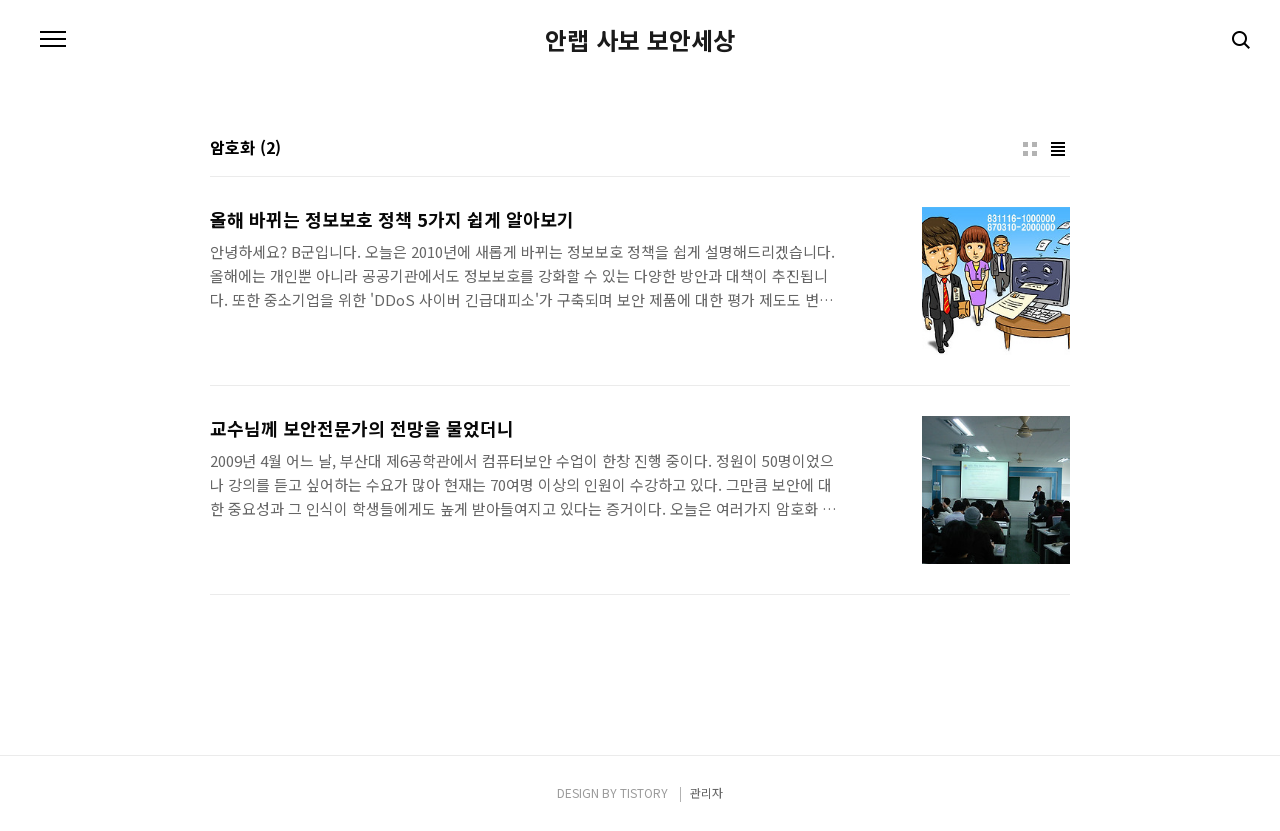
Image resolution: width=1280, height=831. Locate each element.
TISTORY (644, 792)
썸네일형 (1030, 149)
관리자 (706, 792)
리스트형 (1058, 149)
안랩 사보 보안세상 (640, 40)
